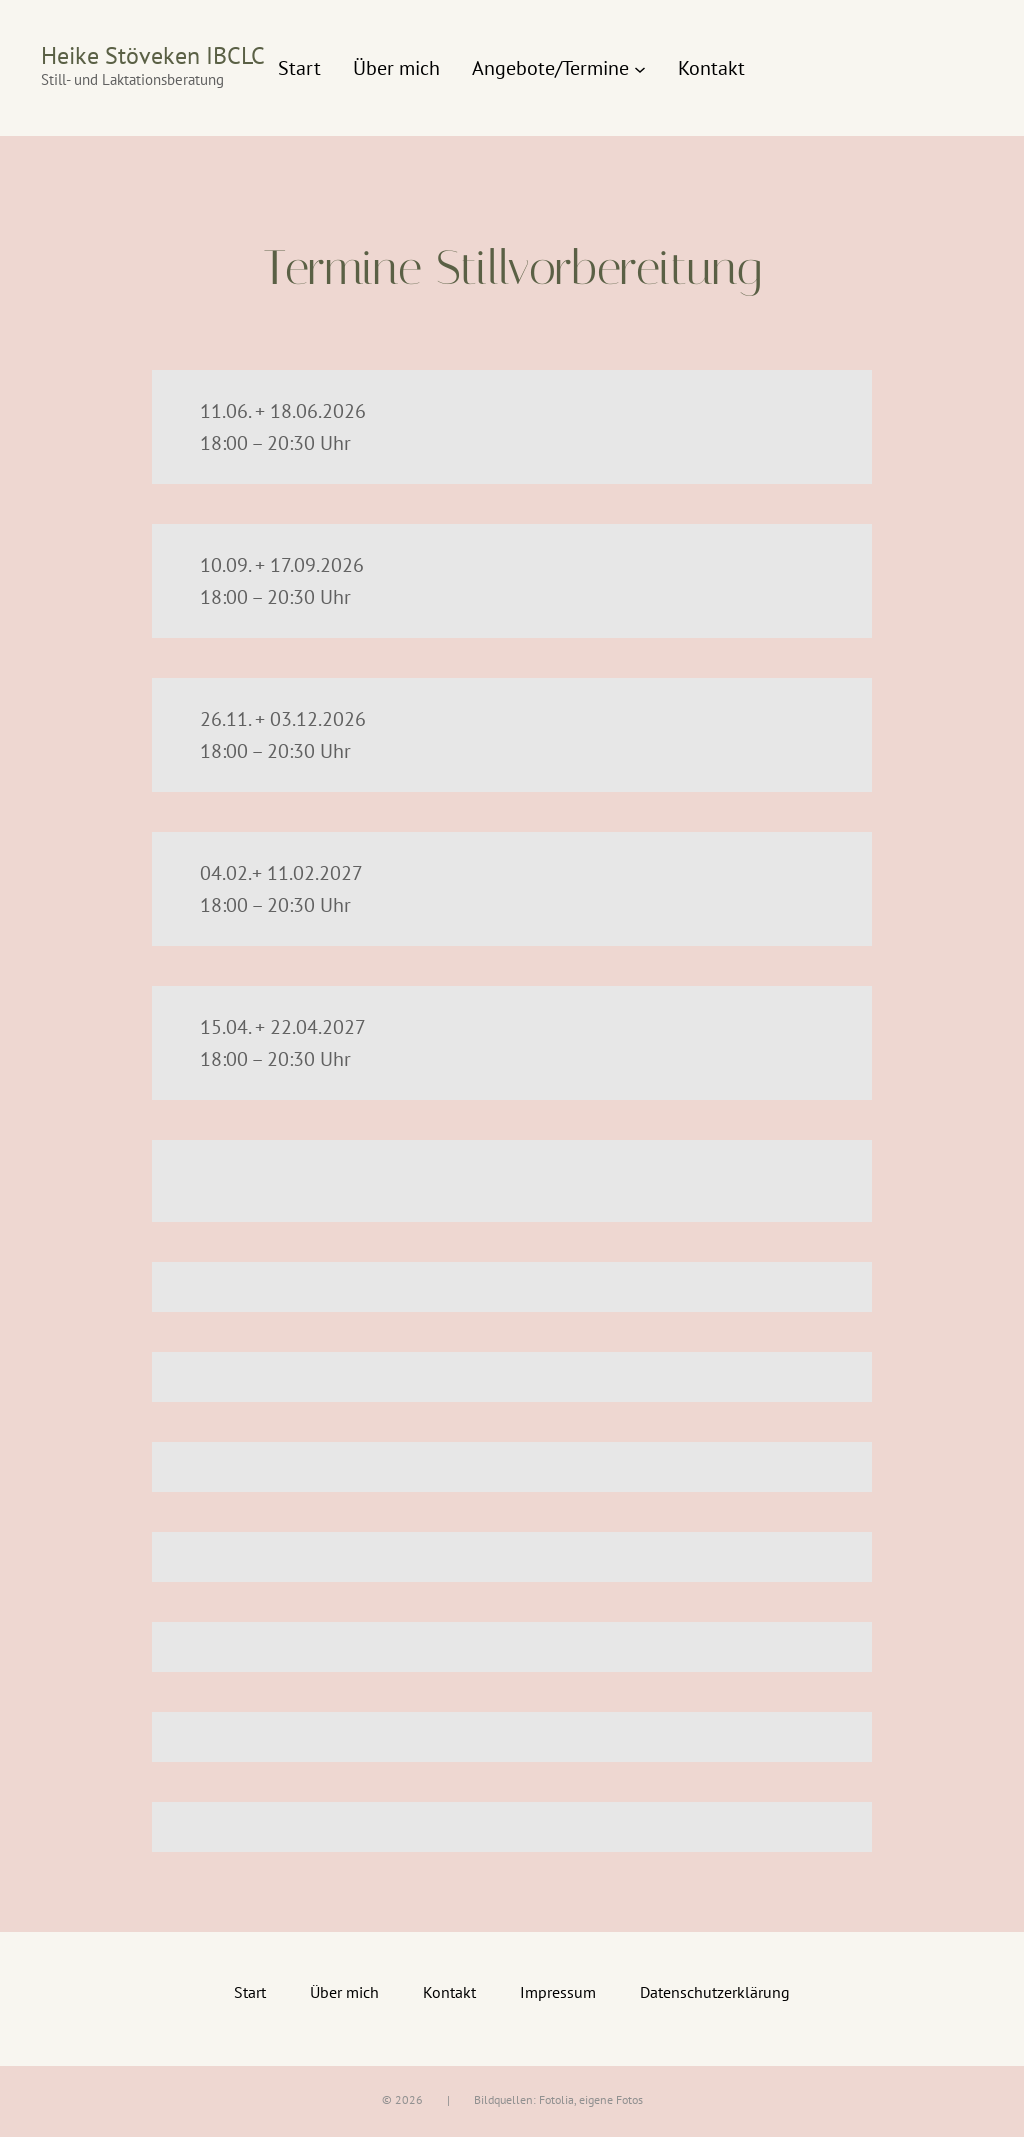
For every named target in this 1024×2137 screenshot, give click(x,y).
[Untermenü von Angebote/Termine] (640, 68)
